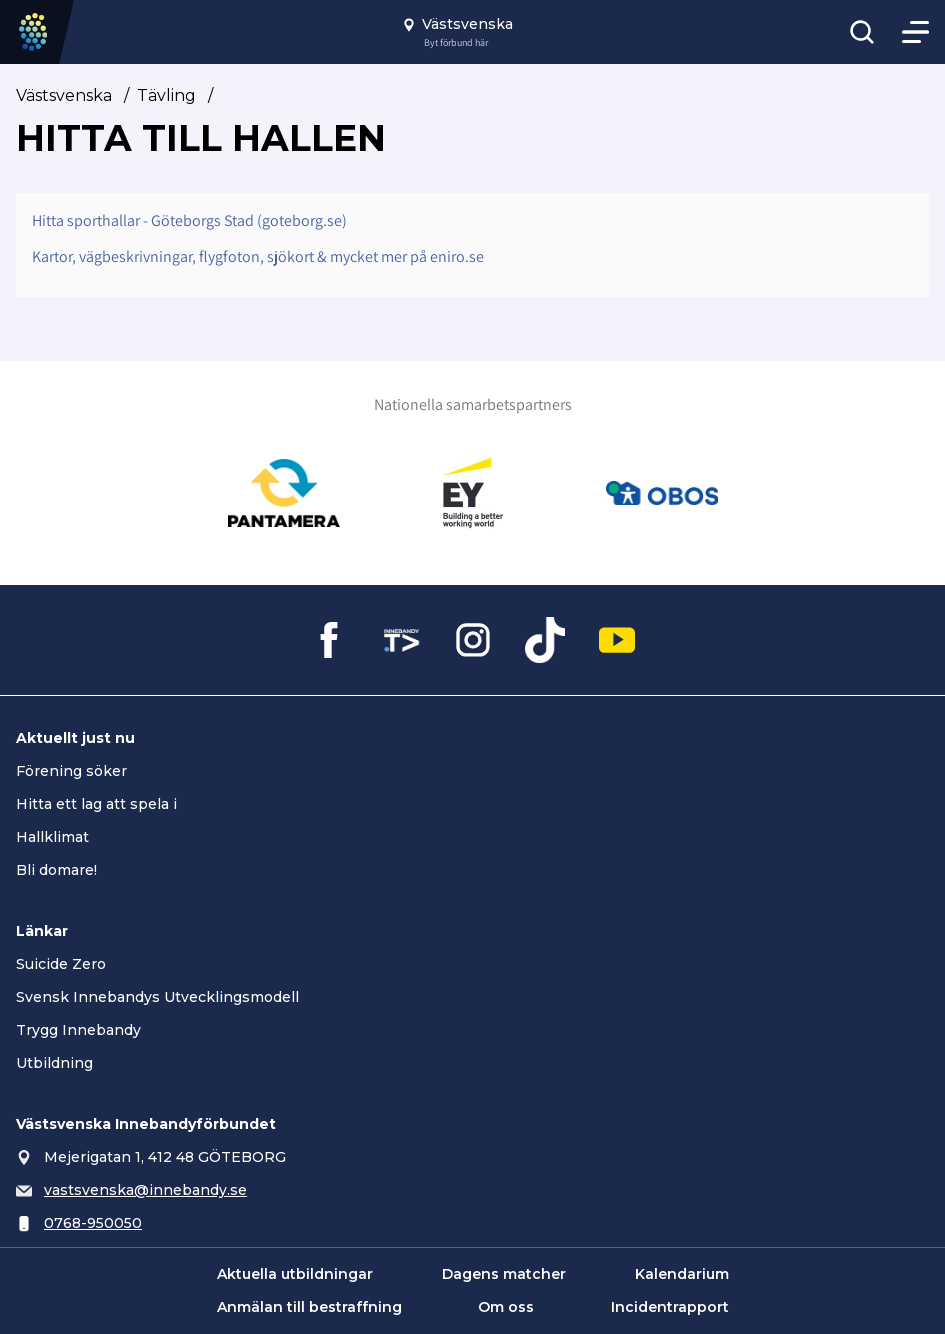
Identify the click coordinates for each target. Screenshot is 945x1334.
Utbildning (54, 1063)
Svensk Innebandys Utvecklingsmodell (157, 997)
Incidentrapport (670, 1307)
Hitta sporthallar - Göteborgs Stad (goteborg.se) (189, 220)
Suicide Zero (61, 964)
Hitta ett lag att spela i (96, 804)
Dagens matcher (504, 1274)
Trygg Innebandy (78, 1030)
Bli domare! (56, 870)
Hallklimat (52, 837)
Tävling (166, 95)
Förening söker (71, 771)
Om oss (506, 1307)
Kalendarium (682, 1274)
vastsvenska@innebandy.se (145, 1190)
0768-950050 (93, 1223)
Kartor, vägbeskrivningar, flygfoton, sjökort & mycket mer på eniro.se (258, 256)
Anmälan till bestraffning (309, 1307)
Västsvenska (64, 95)
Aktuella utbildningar (295, 1274)
